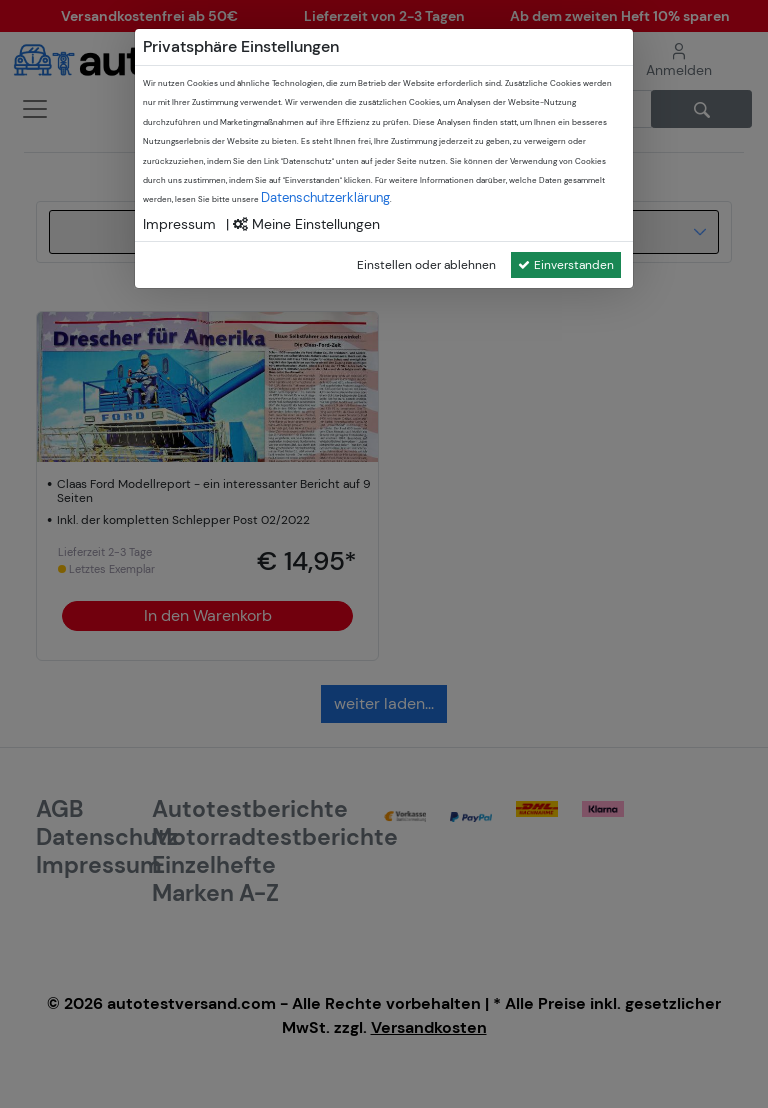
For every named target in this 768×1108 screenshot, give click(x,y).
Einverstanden (566, 265)
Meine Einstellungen (306, 224)
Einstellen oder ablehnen (426, 265)
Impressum (179, 224)
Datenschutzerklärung (325, 197)
